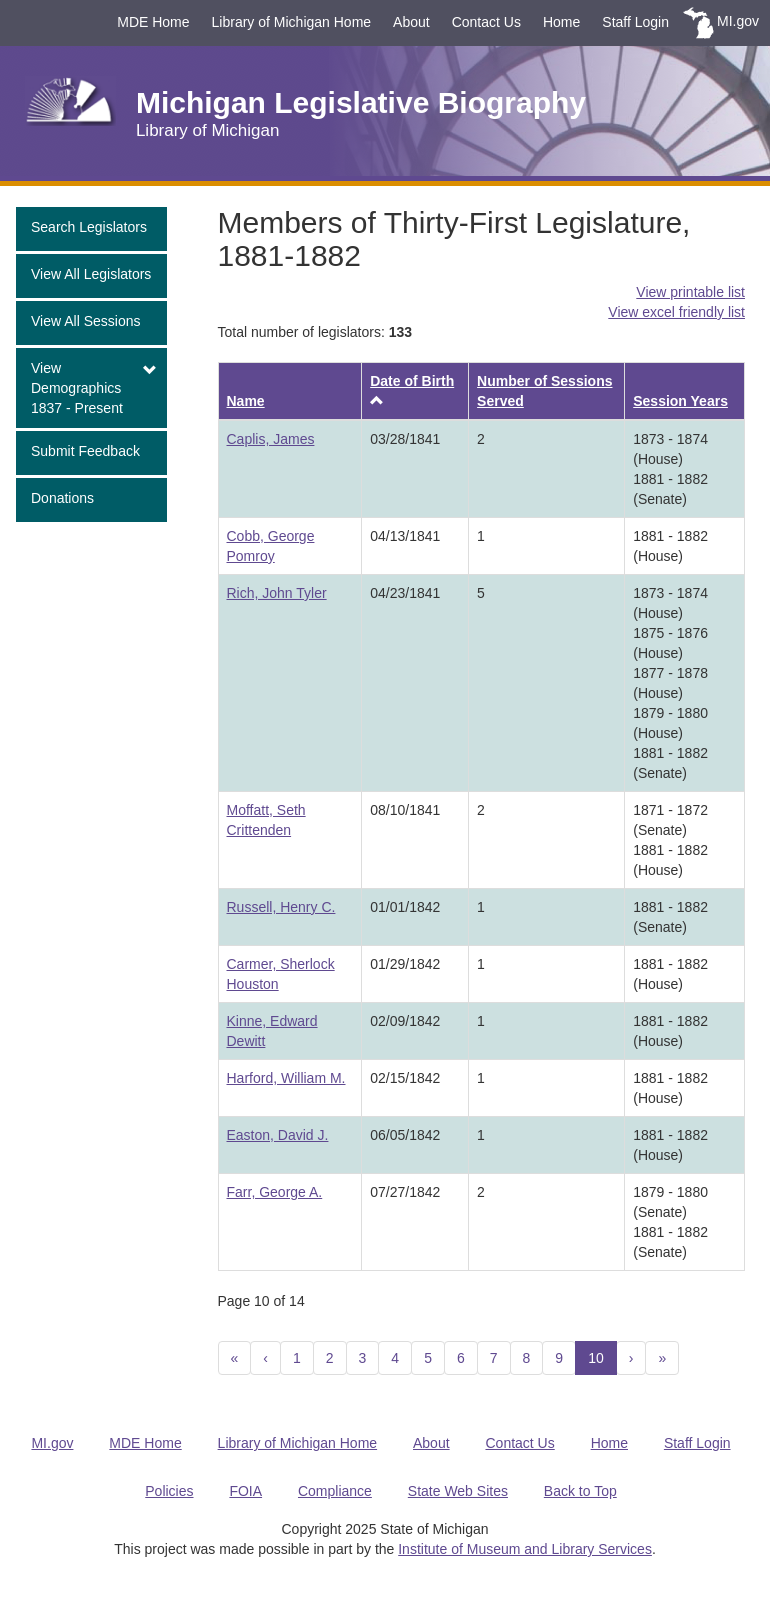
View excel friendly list (676, 312)
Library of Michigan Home (292, 22)
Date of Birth (412, 381)
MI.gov (738, 21)
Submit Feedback (85, 451)
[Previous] (265, 1358)
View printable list (690, 292)
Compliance (335, 1491)
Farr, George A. (275, 1192)
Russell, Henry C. (281, 907)
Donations (62, 498)
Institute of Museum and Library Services (525, 1549)
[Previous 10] (235, 1358)
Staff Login (635, 22)
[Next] (631, 1358)
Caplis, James (271, 439)
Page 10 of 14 (261, 1301)
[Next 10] (662, 1358)
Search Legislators (89, 227)
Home (561, 22)
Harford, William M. (286, 1078)
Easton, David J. (278, 1135)
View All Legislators (91, 274)
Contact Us (486, 22)
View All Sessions (85, 321)
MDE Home (153, 22)
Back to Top (580, 1491)
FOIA (245, 1491)
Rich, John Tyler (277, 593)
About (411, 22)
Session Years (680, 401)
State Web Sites (458, 1491)
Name (246, 401)
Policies (169, 1491)
